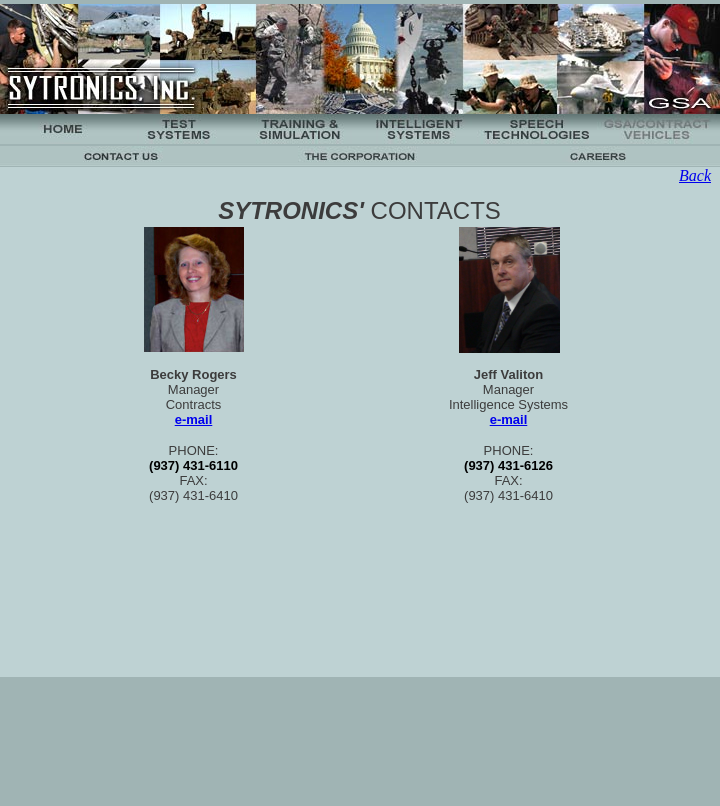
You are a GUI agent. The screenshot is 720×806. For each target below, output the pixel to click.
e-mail (194, 419)
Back (695, 175)
